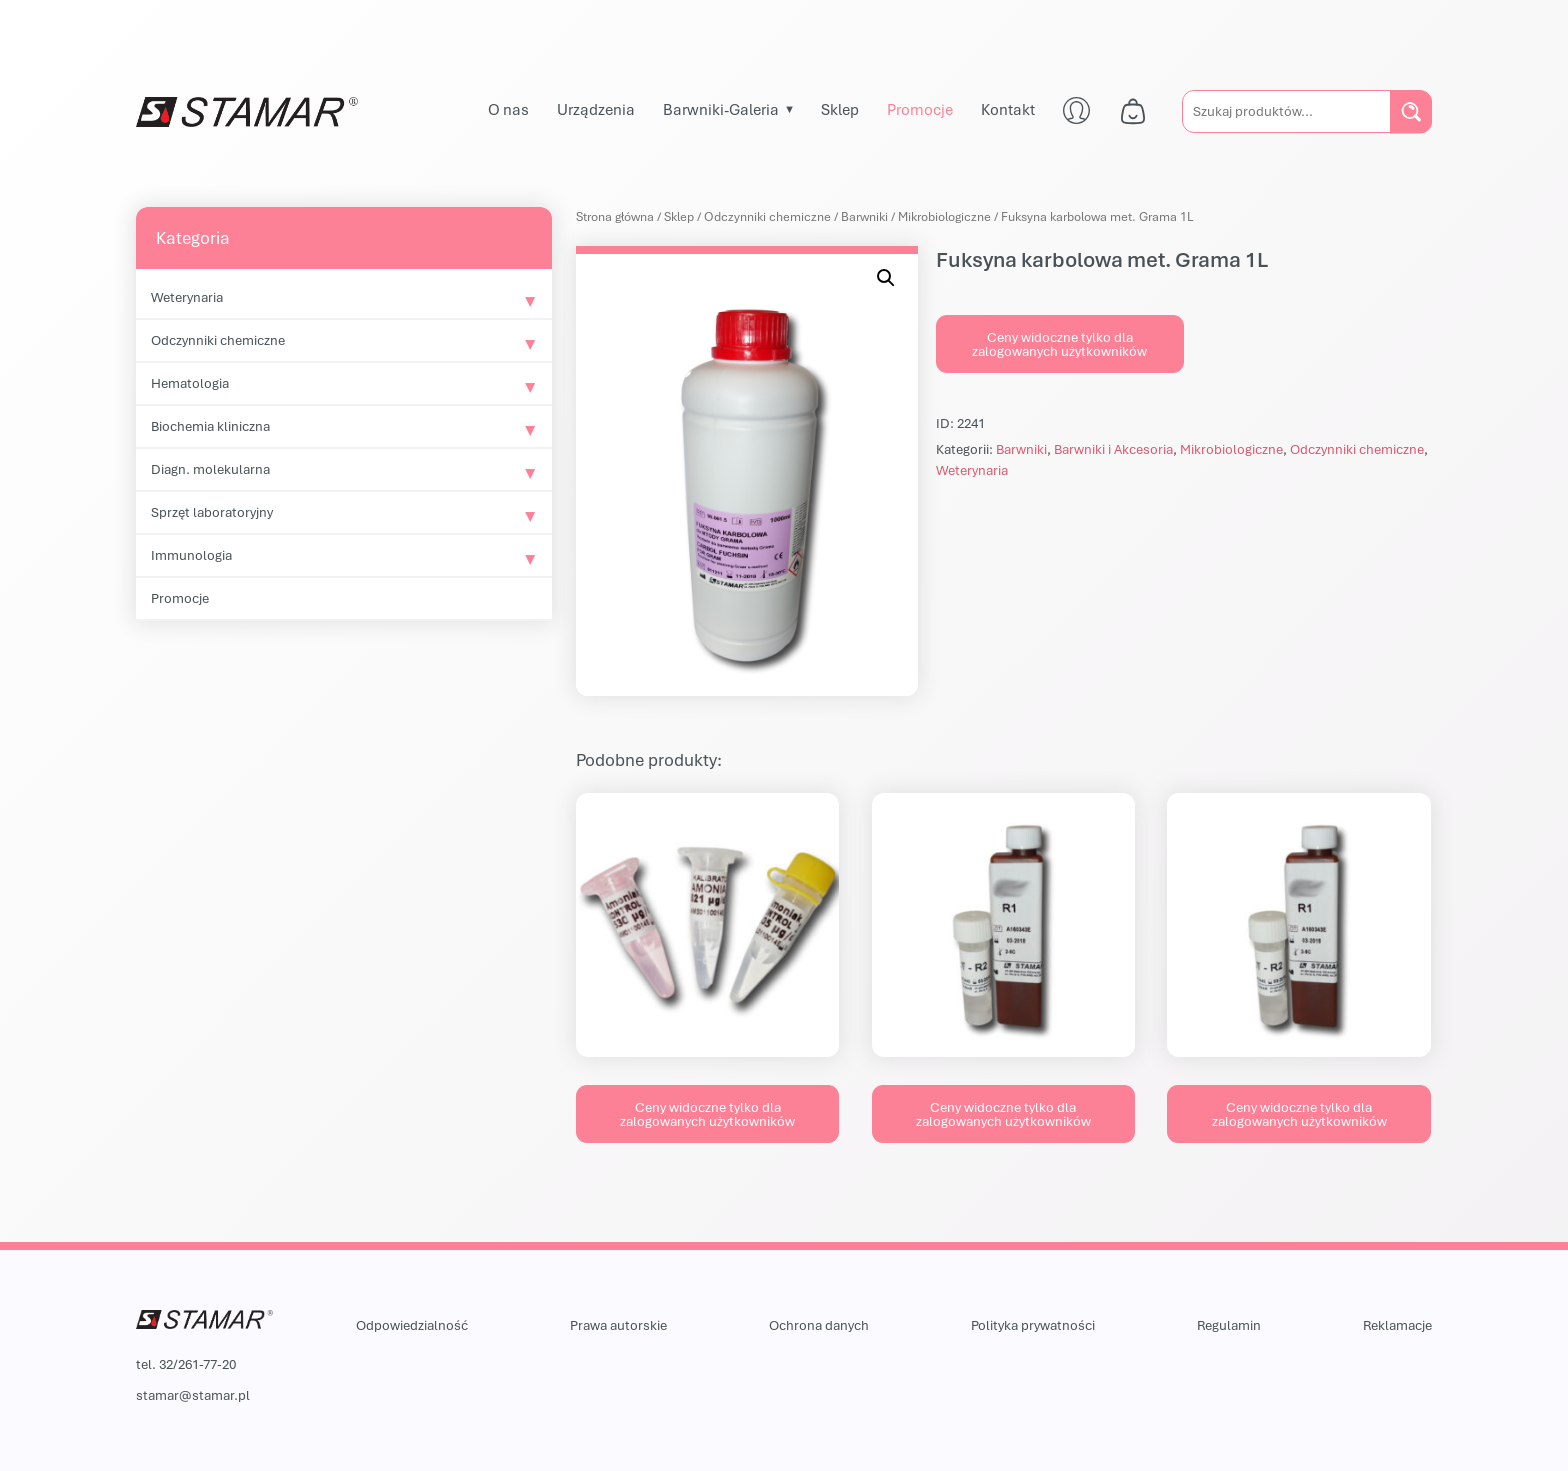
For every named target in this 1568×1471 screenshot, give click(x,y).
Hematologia (190, 383)
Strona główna (615, 216)
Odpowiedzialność (412, 1325)
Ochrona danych (819, 1325)
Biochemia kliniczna (210, 426)
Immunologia (191, 555)
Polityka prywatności (1033, 1325)
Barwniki (864, 216)
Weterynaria (187, 297)
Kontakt (1008, 109)
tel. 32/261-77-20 (186, 1364)
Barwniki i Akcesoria (1113, 449)
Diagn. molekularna (210, 469)
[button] (886, 278)
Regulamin (1229, 1325)
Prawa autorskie (618, 1325)
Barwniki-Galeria (721, 109)
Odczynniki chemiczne (218, 340)
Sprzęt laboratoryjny (212, 512)
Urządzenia (596, 109)
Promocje (920, 109)
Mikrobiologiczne (944, 216)
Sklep (840, 109)
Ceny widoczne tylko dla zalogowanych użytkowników (1059, 344)
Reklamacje (1397, 1325)
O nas (508, 109)
